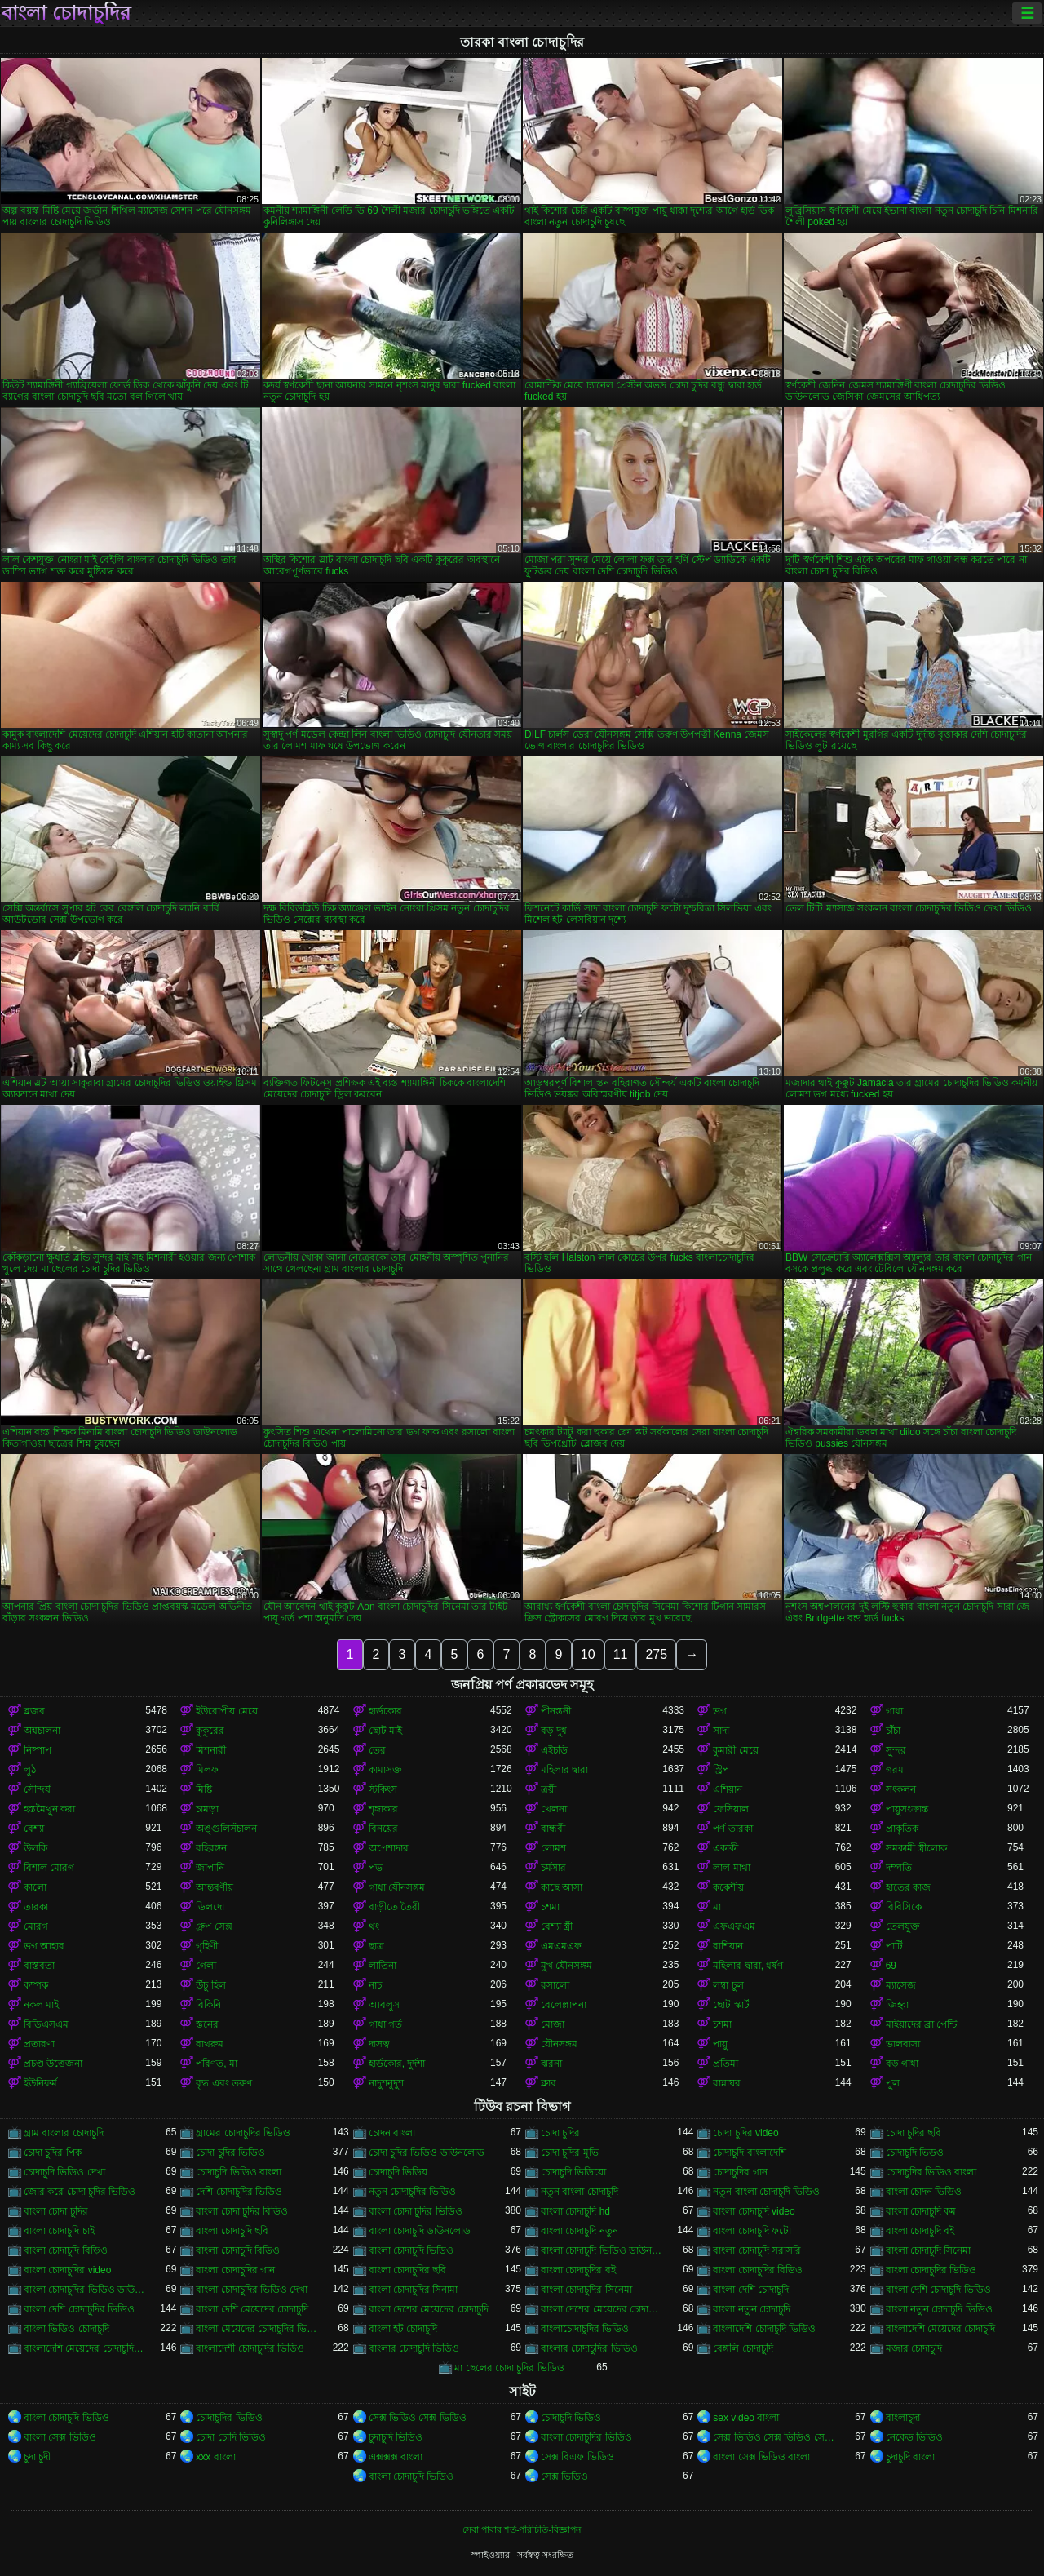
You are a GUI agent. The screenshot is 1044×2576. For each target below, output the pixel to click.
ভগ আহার (44, 1946)
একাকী (725, 1848)
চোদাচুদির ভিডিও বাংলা (931, 2172)
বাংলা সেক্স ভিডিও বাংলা (761, 2457)
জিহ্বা (897, 2005)
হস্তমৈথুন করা (49, 1809)
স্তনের (207, 2024)
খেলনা (554, 1809)
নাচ (375, 1985)
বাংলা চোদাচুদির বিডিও (758, 2270)
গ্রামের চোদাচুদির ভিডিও (243, 2133)
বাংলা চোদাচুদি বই (920, 2231)
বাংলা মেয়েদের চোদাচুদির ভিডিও (256, 2328)
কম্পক (36, 1985)
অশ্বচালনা (42, 1730)
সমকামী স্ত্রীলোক (916, 1848)
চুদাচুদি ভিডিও (395, 2437)
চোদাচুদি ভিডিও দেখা (64, 2172)
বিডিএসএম (46, 2024)
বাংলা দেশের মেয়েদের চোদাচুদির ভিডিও (601, 2309)
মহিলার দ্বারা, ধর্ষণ (748, 1965)
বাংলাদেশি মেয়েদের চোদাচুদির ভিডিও (84, 2348)
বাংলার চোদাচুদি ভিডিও (414, 2348)
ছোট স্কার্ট (731, 2005)
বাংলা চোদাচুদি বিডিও (238, 2250)
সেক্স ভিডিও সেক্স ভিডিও (418, 2417)
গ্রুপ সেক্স (214, 1926)
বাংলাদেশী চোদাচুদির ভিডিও (250, 2348)
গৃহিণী (207, 1946)
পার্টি (894, 1946)
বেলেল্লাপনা (563, 2005)
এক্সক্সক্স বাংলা (395, 2457)
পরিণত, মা (216, 2063)
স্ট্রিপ (721, 1770)
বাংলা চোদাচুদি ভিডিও (411, 2250)
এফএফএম (734, 1926)
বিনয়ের (383, 1828)
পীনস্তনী (556, 1711)
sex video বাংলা (746, 2417)
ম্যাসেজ (901, 1985)
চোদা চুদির (560, 2133)
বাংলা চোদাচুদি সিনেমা (928, 2250)
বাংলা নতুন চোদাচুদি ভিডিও (939, 2309)
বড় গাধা (902, 2063)
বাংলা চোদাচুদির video (67, 2270)
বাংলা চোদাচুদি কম (921, 2211)
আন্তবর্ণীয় (214, 1887)
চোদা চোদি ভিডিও (231, 2437)
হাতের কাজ (908, 1887)
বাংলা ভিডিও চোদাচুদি (66, 2328)
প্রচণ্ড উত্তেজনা (53, 2063)
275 (656, 1654)
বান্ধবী (553, 1828)
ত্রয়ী (548, 1789)
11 (620, 1654)
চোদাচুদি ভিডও (915, 2152)
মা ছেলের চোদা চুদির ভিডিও (509, 2368)
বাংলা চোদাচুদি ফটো (752, 2231)
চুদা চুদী (37, 2457)
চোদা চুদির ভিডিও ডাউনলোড (426, 2152)
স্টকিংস (383, 1789)
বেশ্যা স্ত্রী (557, 1926)
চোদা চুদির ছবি (914, 2133)
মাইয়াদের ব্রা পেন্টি (922, 2024)
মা (717, 1907)
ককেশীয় (728, 1887)
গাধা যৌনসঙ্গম (397, 1887)
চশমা (550, 1907)
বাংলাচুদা (903, 2417)
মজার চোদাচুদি (914, 2348)
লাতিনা (382, 1965)
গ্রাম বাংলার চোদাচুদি (64, 2133)
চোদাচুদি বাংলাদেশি (749, 2152)
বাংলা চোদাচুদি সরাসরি (757, 2250)
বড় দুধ (554, 1730)
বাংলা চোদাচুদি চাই (59, 2231)
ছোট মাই (385, 1730)
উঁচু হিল (210, 1985)
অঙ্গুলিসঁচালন (226, 1828)
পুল (893, 2083)
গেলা (206, 1965)
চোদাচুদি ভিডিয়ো (573, 2172)
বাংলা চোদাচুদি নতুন (579, 2231)
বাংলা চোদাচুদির (66, 13)
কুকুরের (210, 1730)
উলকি (35, 1848)
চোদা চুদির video (745, 2133)
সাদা (721, 1730)
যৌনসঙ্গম (559, 2044)
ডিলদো (210, 1907)
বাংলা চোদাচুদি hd (575, 2211)
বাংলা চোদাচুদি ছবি (232, 2231)
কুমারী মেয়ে (735, 1750)
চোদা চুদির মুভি (570, 2152)
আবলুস (384, 2005)
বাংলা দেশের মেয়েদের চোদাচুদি (429, 2309)
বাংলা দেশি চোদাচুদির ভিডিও (79, 2309)
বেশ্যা (34, 1828)
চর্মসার (553, 1867)
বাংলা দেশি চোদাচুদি (751, 2289)
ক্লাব (548, 2083)
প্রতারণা (39, 2044)
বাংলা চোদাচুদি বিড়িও (66, 2250)
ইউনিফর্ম (40, 2083)
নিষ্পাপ (37, 1750)
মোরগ (36, 1926)
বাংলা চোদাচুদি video (753, 2211)
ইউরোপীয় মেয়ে (226, 1711)
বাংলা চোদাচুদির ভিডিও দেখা (251, 2289)
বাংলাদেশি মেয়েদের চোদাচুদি (941, 2328)
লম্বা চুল (728, 1985)
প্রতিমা (725, 2063)
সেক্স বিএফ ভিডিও (577, 2457)
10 (588, 1654)
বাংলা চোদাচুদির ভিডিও (931, 2270)
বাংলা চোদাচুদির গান (235, 2270)
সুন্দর (896, 1750)
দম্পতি (899, 1867)
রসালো (555, 1985)
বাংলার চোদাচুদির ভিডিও (589, 2348)
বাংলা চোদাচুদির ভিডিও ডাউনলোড (84, 2289)
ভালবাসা (903, 2044)
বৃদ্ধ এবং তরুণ (224, 2083)
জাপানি (210, 1867)
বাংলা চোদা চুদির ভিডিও (415, 2211)
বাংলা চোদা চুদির (56, 2211)
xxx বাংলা (215, 2457)
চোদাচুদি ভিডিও (571, 2417)
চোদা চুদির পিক (53, 2152)
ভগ (720, 1711)
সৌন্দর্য (37, 1789)
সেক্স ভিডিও (564, 2476)
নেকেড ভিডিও (914, 2437)
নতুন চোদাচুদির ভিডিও (413, 2191)
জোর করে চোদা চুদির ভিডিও (79, 2191)
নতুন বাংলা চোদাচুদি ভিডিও (766, 2191)
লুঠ (30, 1770)
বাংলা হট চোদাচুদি (403, 2328)
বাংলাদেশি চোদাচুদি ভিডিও (764, 2328)
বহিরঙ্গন (211, 1848)
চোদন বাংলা (392, 2133)
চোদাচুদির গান (740, 2172)
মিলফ (207, 1770)
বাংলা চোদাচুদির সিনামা (413, 2289)
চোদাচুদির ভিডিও (229, 2417)
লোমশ (553, 1848)
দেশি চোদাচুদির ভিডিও (239, 2191)
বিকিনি (208, 2005)
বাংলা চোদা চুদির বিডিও (242, 2211)
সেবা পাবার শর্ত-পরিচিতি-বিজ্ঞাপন (522, 2529)
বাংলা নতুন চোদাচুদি (751, 2309)
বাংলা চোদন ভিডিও (924, 2191)
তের (377, 1750)
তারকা (36, 1907)
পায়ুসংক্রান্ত (907, 1809)
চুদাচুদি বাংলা (910, 2457)
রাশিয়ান (728, 1946)
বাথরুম (209, 2044)
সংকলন (901, 1789)
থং (374, 1926)
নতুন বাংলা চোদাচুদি (579, 2191)
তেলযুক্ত (903, 1926)
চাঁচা (893, 1730)
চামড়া (207, 1809)
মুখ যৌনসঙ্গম (566, 1965)
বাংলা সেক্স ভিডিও (60, 2437)
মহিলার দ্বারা (564, 1770)
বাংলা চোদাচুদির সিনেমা (586, 2289)
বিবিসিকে (904, 1907)
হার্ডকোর (385, 1711)
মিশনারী (211, 1750)
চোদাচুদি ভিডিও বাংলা (238, 2172)
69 (891, 1965)
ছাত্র (376, 1946)
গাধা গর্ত (385, 2024)
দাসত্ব (379, 2044)
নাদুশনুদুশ (386, 2083)
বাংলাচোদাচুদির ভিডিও (585, 2328)
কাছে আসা (561, 1887)
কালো (35, 1887)
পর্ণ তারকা (732, 1828)
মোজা (552, 2024)
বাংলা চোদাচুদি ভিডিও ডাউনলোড (601, 2250)
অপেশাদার (389, 1848)
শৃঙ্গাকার (383, 1809)
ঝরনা (551, 2063)
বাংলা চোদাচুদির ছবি (408, 2270)
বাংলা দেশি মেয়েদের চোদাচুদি (252, 2309)
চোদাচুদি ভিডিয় (398, 2172)
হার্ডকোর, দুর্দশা (397, 2063)
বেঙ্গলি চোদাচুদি (742, 2348)
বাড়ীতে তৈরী (394, 1907)
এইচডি (554, 1750)
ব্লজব (34, 1711)
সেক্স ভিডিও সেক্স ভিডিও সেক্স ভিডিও (773, 2437)
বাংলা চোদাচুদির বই (578, 2270)
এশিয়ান (727, 1789)
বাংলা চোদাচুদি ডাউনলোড (420, 2231)
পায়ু (720, 2044)
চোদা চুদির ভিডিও (230, 2152)
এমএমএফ (561, 1946)
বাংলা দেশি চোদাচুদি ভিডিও (938, 2289)
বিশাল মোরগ (49, 1867)
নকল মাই (41, 2005)
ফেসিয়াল (731, 1809)
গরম (895, 1770)
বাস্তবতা (39, 1965)
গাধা (894, 1711)
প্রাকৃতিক (902, 1828)
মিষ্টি (204, 1789)
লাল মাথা (731, 1867)
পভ (376, 1867)
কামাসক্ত (385, 1770)
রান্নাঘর (727, 2083)
